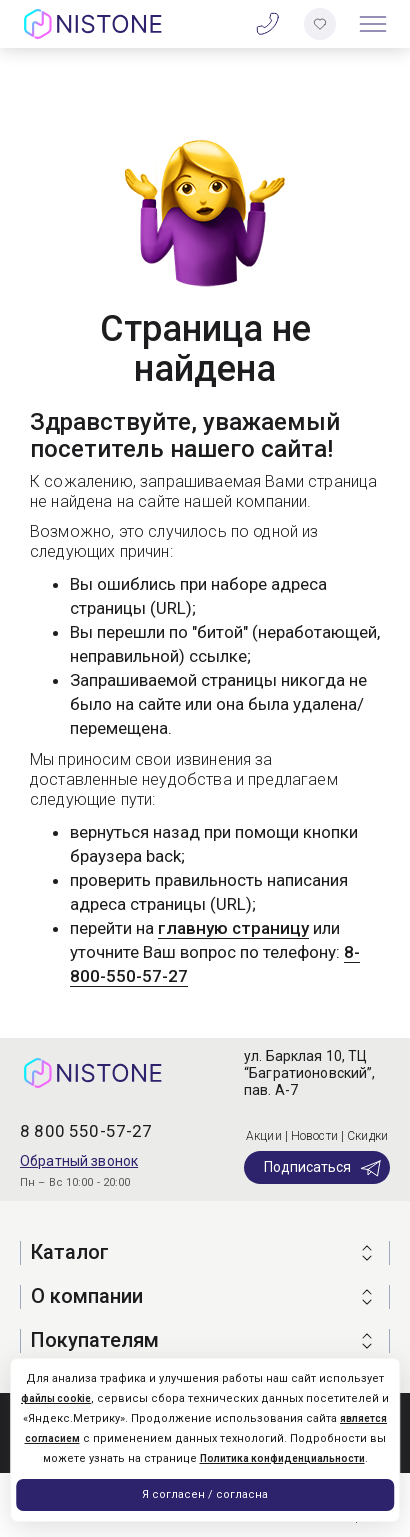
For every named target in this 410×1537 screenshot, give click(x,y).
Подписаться (323, 1168)
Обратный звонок (79, 1161)
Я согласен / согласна (205, 1494)
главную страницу (233, 928)
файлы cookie (56, 1398)
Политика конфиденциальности (282, 1458)
